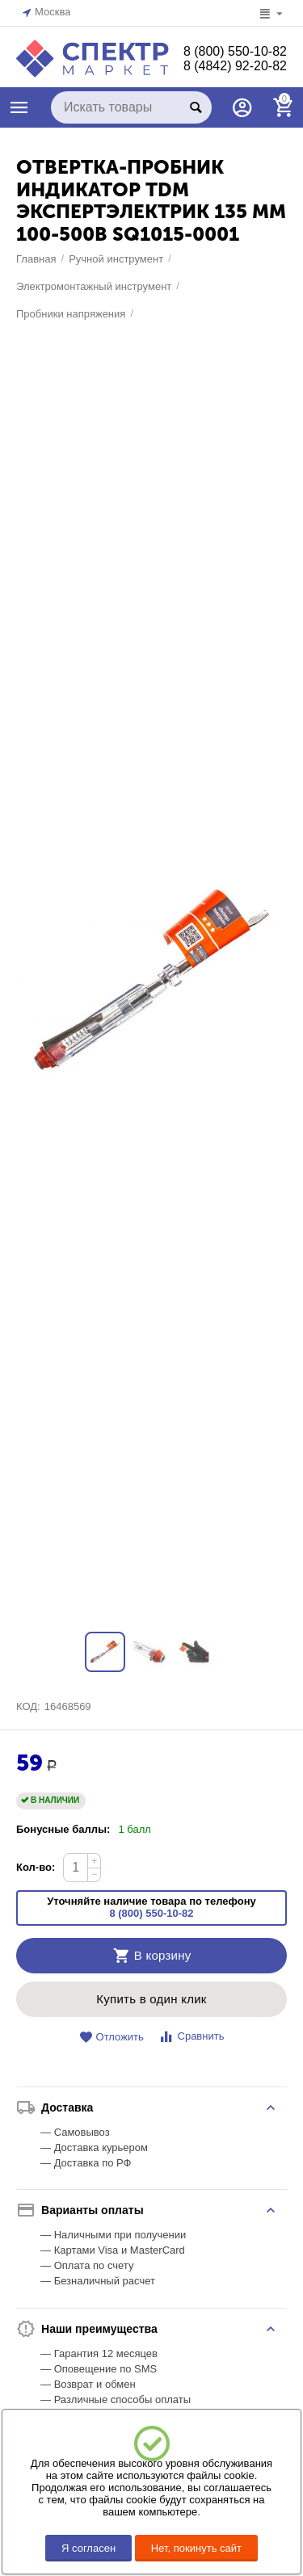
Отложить (111, 2037)
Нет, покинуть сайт (196, 2548)
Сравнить (191, 2036)
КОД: (28, 1706)
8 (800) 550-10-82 (235, 51)
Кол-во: (35, 1867)
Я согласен (88, 2548)
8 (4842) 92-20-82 (235, 66)
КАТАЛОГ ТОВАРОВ (19, 107)
